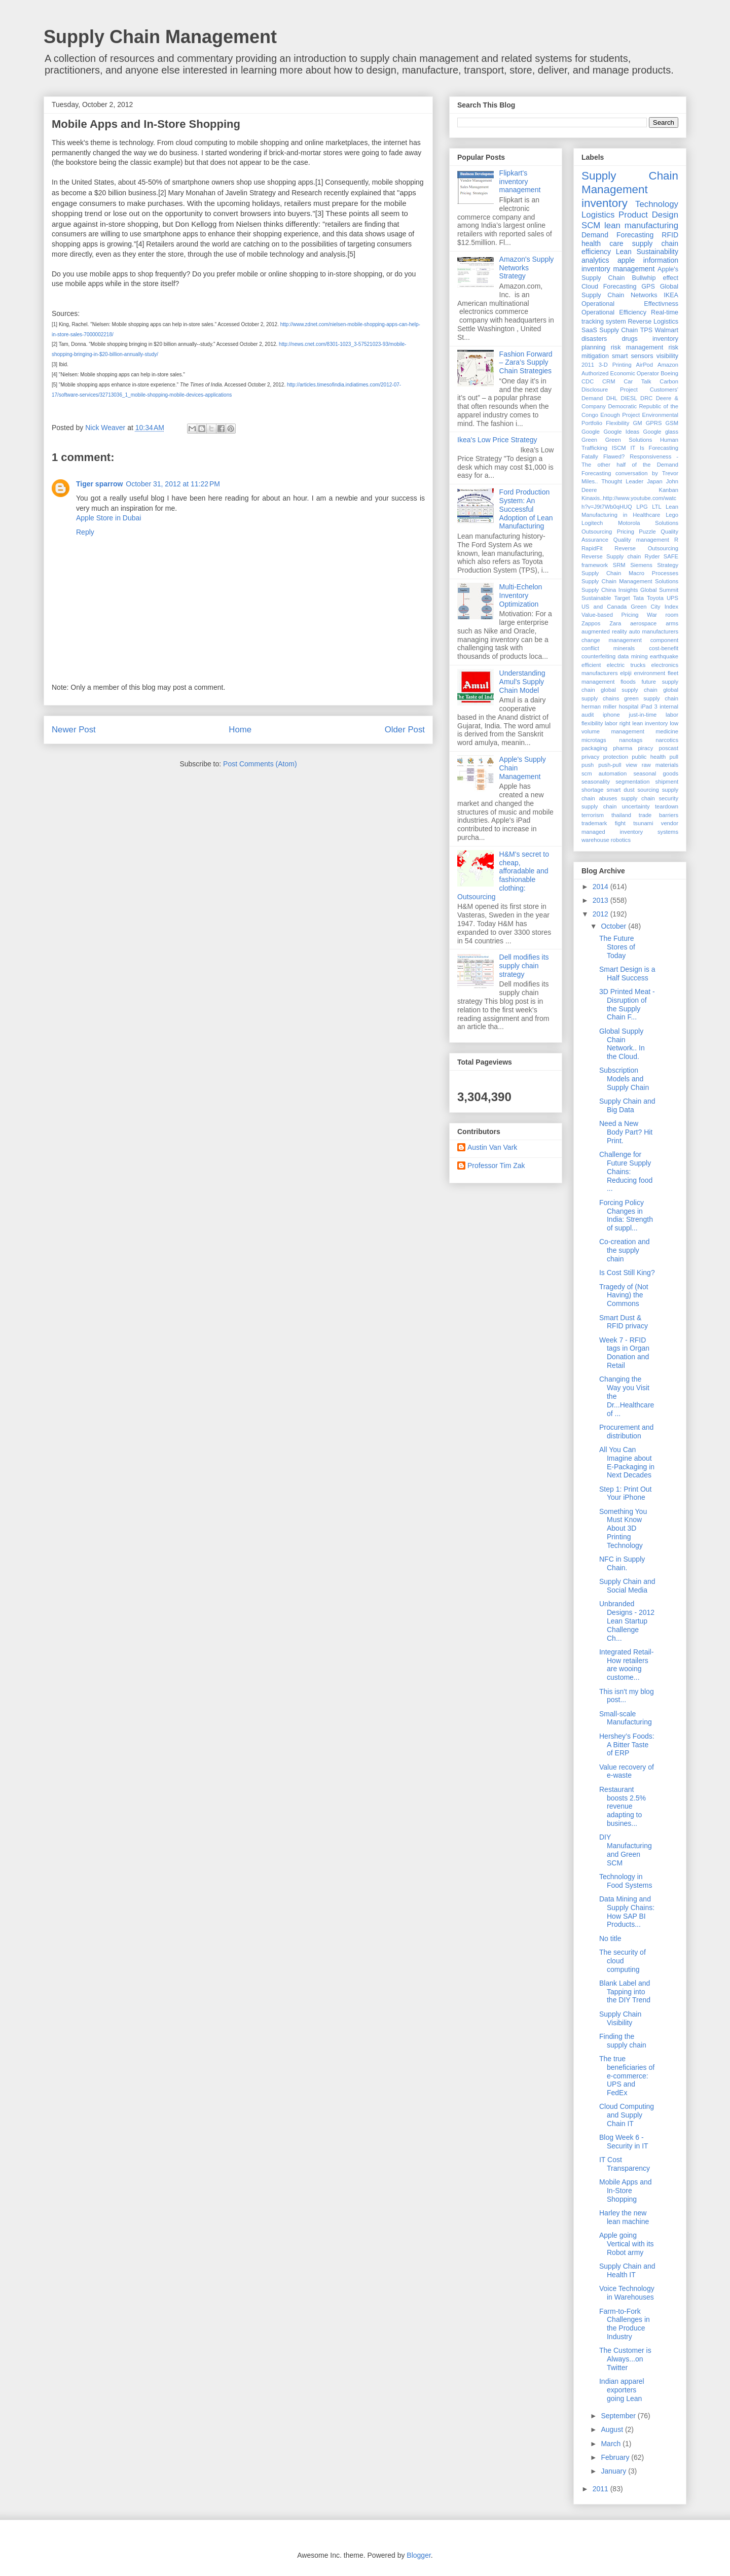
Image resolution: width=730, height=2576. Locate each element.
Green (589, 440)
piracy (645, 748)
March (612, 2444)
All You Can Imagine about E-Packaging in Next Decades (626, 1462)
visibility (667, 356)
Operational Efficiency (613, 312)
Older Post (405, 729)
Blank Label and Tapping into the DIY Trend (624, 1991)
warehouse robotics (606, 840)
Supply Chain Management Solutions (629, 581)
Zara (615, 623)
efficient (591, 665)
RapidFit (592, 548)
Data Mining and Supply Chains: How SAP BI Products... (626, 1911)
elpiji (625, 673)
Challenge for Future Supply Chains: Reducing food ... (625, 1171)
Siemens (641, 565)
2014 (601, 887)
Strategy (667, 565)
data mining (633, 656)
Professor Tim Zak (496, 1165)
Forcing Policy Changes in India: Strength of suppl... (626, 1215)
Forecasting (620, 286)
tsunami (643, 823)
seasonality (595, 782)
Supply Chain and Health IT (627, 2270)
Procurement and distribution (626, 1431)
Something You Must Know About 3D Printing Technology (623, 1528)
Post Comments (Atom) (260, 764)
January (614, 2471)
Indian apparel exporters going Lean (621, 2390)
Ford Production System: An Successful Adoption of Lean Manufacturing (526, 509)
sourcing (648, 790)
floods (628, 682)
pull (674, 757)
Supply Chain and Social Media (627, 1585)
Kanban (668, 490)
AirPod (644, 365)
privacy (590, 757)
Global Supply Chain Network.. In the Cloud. (622, 1044)
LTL (656, 507)
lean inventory (650, 723)
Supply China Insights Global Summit (629, 590)
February (616, 2457)
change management (611, 640)
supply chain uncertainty (615, 806)
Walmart (666, 330)
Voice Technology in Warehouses (626, 2292)
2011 (587, 365)
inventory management (617, 269)
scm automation (604, 773)
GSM (672, 423)
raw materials (660, 765)
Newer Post (74, 729)
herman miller (598, 706)
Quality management (641, 540)
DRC (646, 398)
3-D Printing (615, 365)
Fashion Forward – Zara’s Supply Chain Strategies (526, 362)
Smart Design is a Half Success (627, 973)
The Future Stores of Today (617, 947)
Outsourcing (596, 531)
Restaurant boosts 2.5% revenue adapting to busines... (622, 1806)
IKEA (671, 295)
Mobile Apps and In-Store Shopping (625, 2190)
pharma (622, 748)
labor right (617, 723)
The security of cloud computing (622, 1960)
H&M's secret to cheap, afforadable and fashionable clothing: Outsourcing (503, 875)
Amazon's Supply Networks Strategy (526, 267)
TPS (646, 330)
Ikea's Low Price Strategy (497, 440)
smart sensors (632, 356)
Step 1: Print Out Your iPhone (625, 1493)
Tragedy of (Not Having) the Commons (623, 1295)
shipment (666, 782)
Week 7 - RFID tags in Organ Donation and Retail (624, 1352)
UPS (672, 598)
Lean (624, 252)
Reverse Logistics (653, 321)
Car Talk (637, 381)
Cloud (589, 286)
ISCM (619, 448)
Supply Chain (618, 330)
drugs (630, 338)
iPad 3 (649, 706)
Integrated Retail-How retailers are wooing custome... (626, 1664)
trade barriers (658, 815)
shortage (592, 790)
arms (672, 623)
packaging (594, 748)
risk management (637, 347)
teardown (666, 806)
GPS (648, 286)
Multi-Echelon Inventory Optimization (520, 595)
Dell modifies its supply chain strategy (524, 965)
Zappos (590, 623)
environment (650, 673)
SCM (590, 225)
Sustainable (596, 598)
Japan (654, 481)
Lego (672, 515)
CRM (608, 381)
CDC (587, 381)
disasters (594, 338)
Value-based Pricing (610, 615)
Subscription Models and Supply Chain (624, 1078)
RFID (670, 235)
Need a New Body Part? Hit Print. (625, 1132)
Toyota (655, 598)
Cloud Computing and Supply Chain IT (626, 2115)
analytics (595, 260)
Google (590, 432)
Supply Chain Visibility (620, 2018)
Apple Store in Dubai (108, 518)
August (613, 2429)
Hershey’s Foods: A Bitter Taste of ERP (626, 1744)
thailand (621, 815)
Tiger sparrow (99, 484)
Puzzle (647, 531)
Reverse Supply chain (611, 556)
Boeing (669, 373)
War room (662, 615)
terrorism (592, 815)
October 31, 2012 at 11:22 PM (173, 484)
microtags (593, 740)
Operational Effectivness (629, 303)
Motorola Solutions (648, 523)
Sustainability (658, 252)
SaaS (589, 330)
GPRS (654, 423)
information (660, 260)
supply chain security (649, 798)
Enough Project (620, 415)
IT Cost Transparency (624, 2164)
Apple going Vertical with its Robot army (626, 2243)
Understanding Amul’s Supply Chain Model (522, 681)
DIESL (628, 398)
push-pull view (617, 765)
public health (649, 757)
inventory (604, 203)
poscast (668, 748)
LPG (641, 507)
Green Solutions (628, 440)
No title (610, 1938)
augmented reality (604, 631)
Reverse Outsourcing (646, 548)
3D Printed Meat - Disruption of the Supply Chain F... (627, 1004)
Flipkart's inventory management (520, 181)
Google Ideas (621, 432)
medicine (666, 731)
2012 (601, 914)
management (627, 731)
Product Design (648, 215)
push (587, 765)
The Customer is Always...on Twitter (625, 2359)
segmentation (632, 782)
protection (615, 757)
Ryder (652, 556)
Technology (656, 204)
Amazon (668, 365)
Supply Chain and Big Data (627, 1105)
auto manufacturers (653, 631)
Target (622, 598)
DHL (611, 398)
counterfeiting (598, 656)
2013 (601, 900)
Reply (85, 532)
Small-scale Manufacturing (625, 1718)
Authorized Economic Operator (620, 373)
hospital (629, 706)
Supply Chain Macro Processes (629, 573)
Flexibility (617, 423)
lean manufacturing (641, 225)
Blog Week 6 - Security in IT (623, 2141)
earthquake (664, 656)
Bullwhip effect (655, 277)
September (619, 2416)
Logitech (592, 523)
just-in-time (643, 715)
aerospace (643, 623)
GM (637, 423)
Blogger (418, 2555)
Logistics (597, 215)
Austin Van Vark (492, 1147)
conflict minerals (608, 648)
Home (240, 729)
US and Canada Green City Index (629, 607)
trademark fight (603, 823)
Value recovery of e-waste (626, 1771)
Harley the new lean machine (624, 2217)
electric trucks (626, 665)
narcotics (666, 740)
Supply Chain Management (160, 36)
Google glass (661, 432)
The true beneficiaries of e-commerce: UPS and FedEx (626, 2076)
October (614, 926)
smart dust (620, 790)
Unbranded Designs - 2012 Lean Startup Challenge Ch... (626, 1621)
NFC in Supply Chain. (622, 1563)
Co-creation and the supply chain (624, 1250)
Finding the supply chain (622, 2040)
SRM (619, 565)
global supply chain (629, 690)
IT (632, 448)
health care (602, 243)
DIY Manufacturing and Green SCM (625, 1849)
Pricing (625, 531)
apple (626, 260)
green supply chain (651, 698)
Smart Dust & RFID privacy (623, 1322)
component (664, 640)
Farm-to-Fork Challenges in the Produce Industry (624, 2324)
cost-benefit (663, 648)
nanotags (630, 740)
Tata (638, 598)
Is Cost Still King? (627, 1272)
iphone (611, 715)
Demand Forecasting (617, 235)
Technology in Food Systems (625, 1881)
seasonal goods (655, 773)
